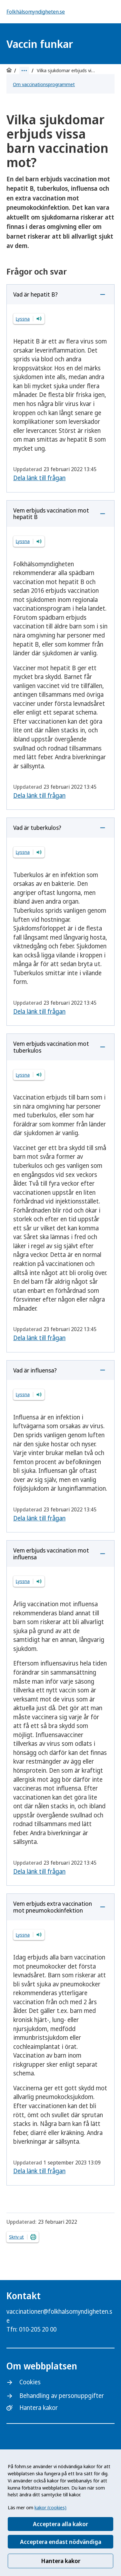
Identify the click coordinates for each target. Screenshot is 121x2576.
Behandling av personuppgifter (61, 2395)
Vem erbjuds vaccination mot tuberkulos (51, 1047)
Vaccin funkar (39, 44)
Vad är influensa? (35, 1370)
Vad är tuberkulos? (37, 827)
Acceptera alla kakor (60, 2524)
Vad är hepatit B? (35, 294)
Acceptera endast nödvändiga (60, 2542)
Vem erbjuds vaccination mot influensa (51, 1553)
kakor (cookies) (50, 2507)
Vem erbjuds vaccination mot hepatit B (51, 513)
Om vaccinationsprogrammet (44, 84)
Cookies (30, 2382)
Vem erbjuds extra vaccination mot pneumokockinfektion (52, 1907)
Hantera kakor (60, 2561)
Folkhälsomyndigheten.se (35, 11)
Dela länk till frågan (39, 478)
